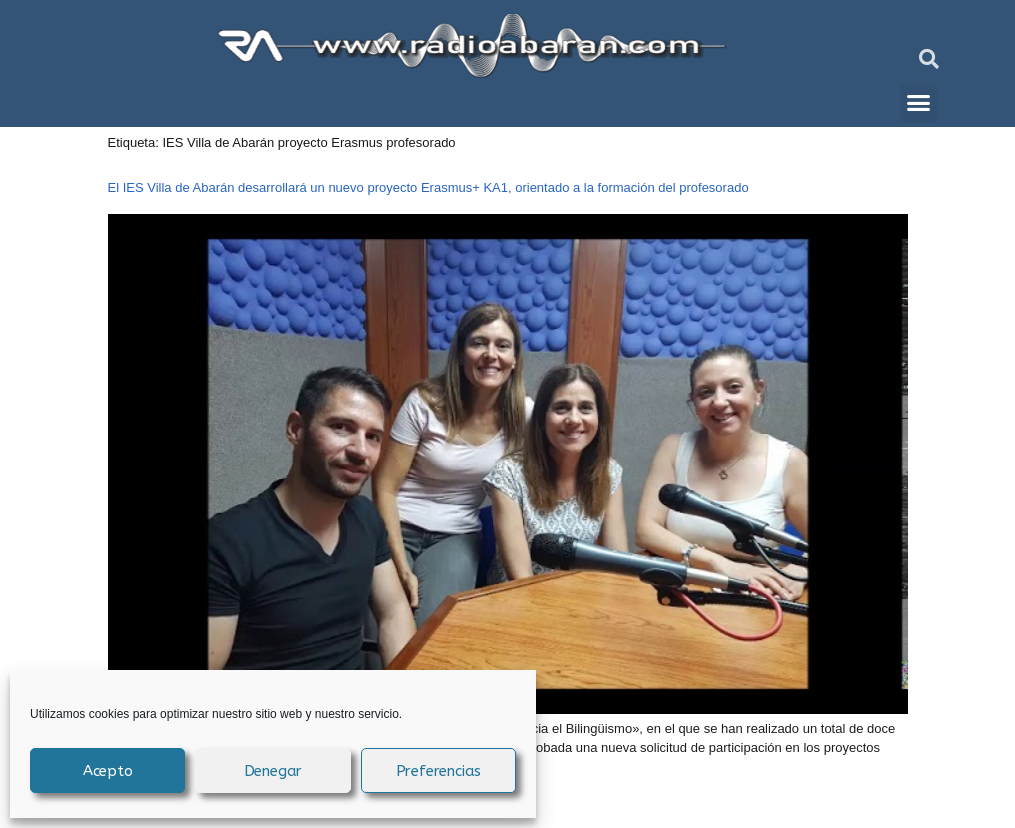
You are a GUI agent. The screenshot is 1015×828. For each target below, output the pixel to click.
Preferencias (439, 771)
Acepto (108, 771)
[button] (929, 59)
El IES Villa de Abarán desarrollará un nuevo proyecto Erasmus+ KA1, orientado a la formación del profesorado (428, 187)
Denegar (273, 771)
